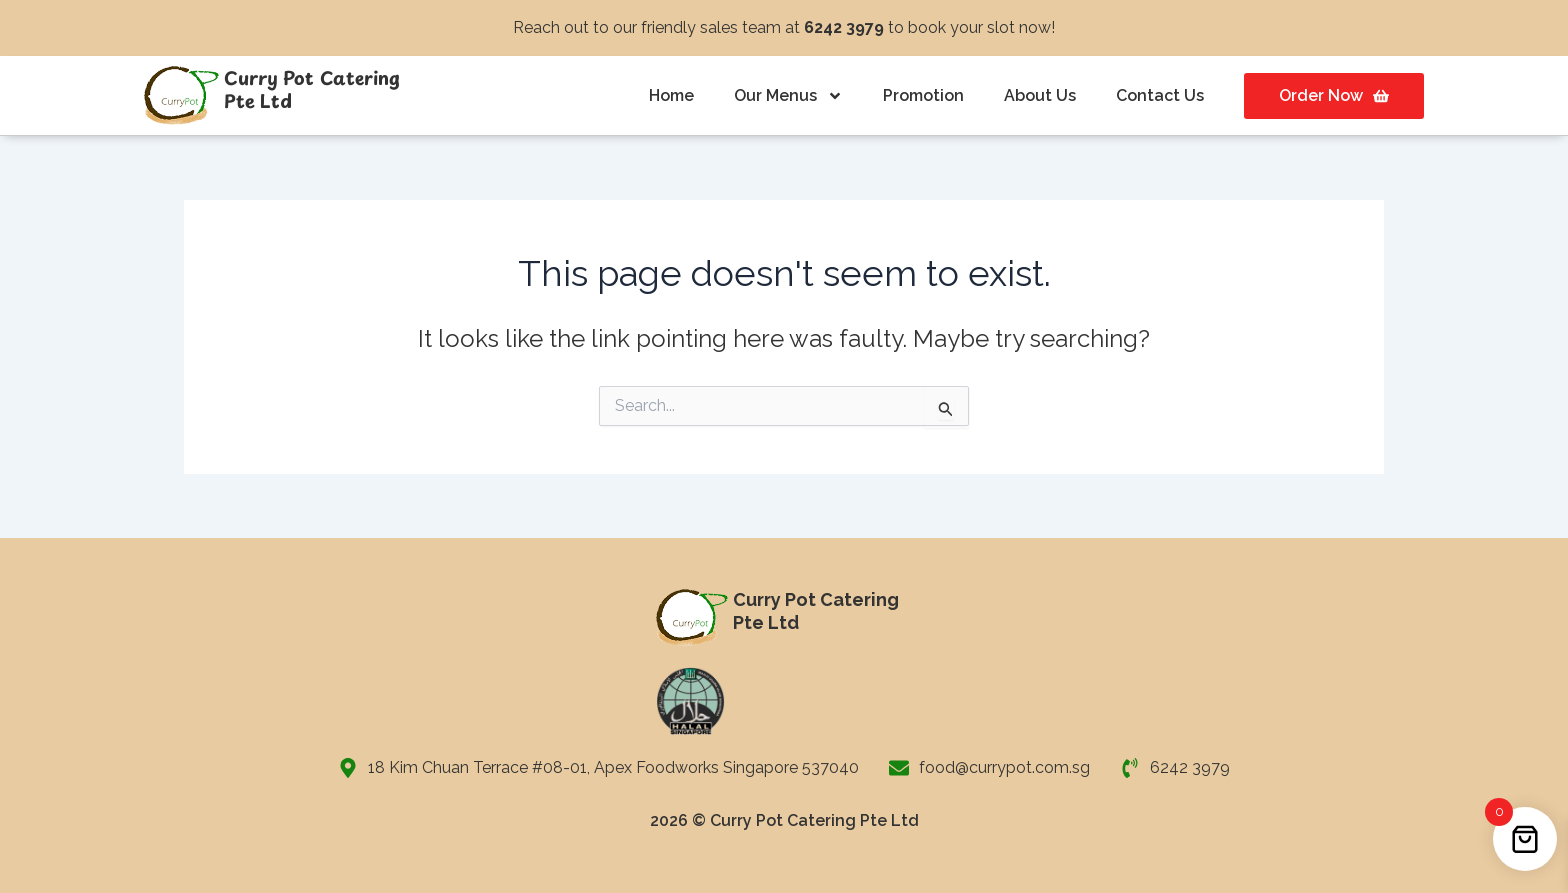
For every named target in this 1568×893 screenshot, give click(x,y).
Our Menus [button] (788, 96)
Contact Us (1160, 95)
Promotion (923, 95)
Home (671, 95)
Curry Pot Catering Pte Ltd (312, 89)
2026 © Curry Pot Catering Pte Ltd (784, 820)
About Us (1040, 95)
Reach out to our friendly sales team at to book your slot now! (784, 27)
